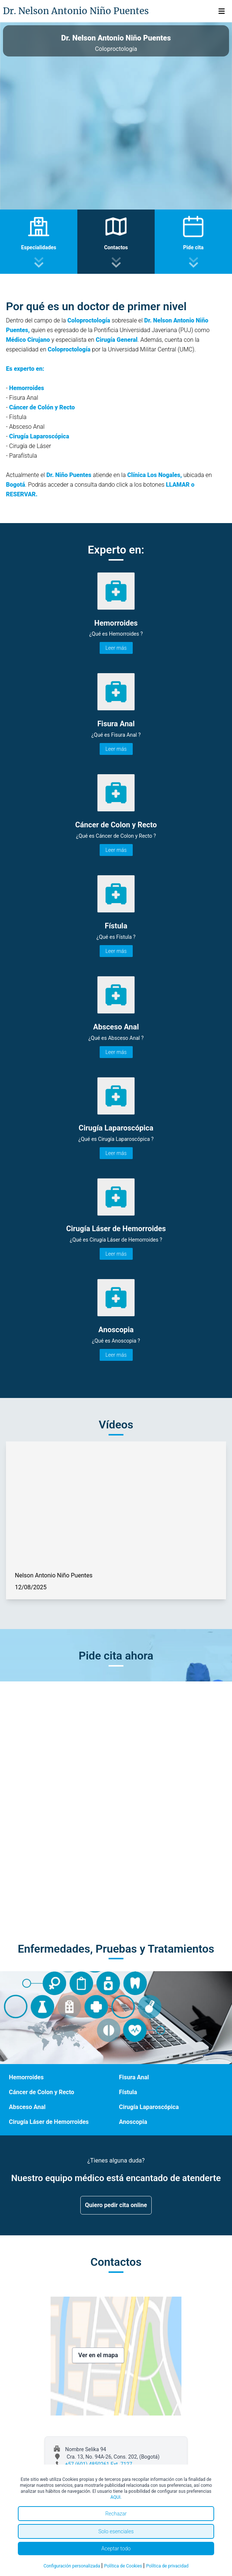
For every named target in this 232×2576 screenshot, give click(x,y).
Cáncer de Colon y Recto (41, 2092)
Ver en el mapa (98, 2355)
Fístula (128, 2092)
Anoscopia (133, 2121)
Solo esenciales (115, 2531)
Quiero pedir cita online (116, 2205)
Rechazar (116, 2514)
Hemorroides (26, 2077)
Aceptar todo (116, 2548)
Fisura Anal (134, 2077)
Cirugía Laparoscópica (149, 2107)
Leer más (116, 648)
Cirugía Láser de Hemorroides (49, 2121)
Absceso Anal (27, 2107)
